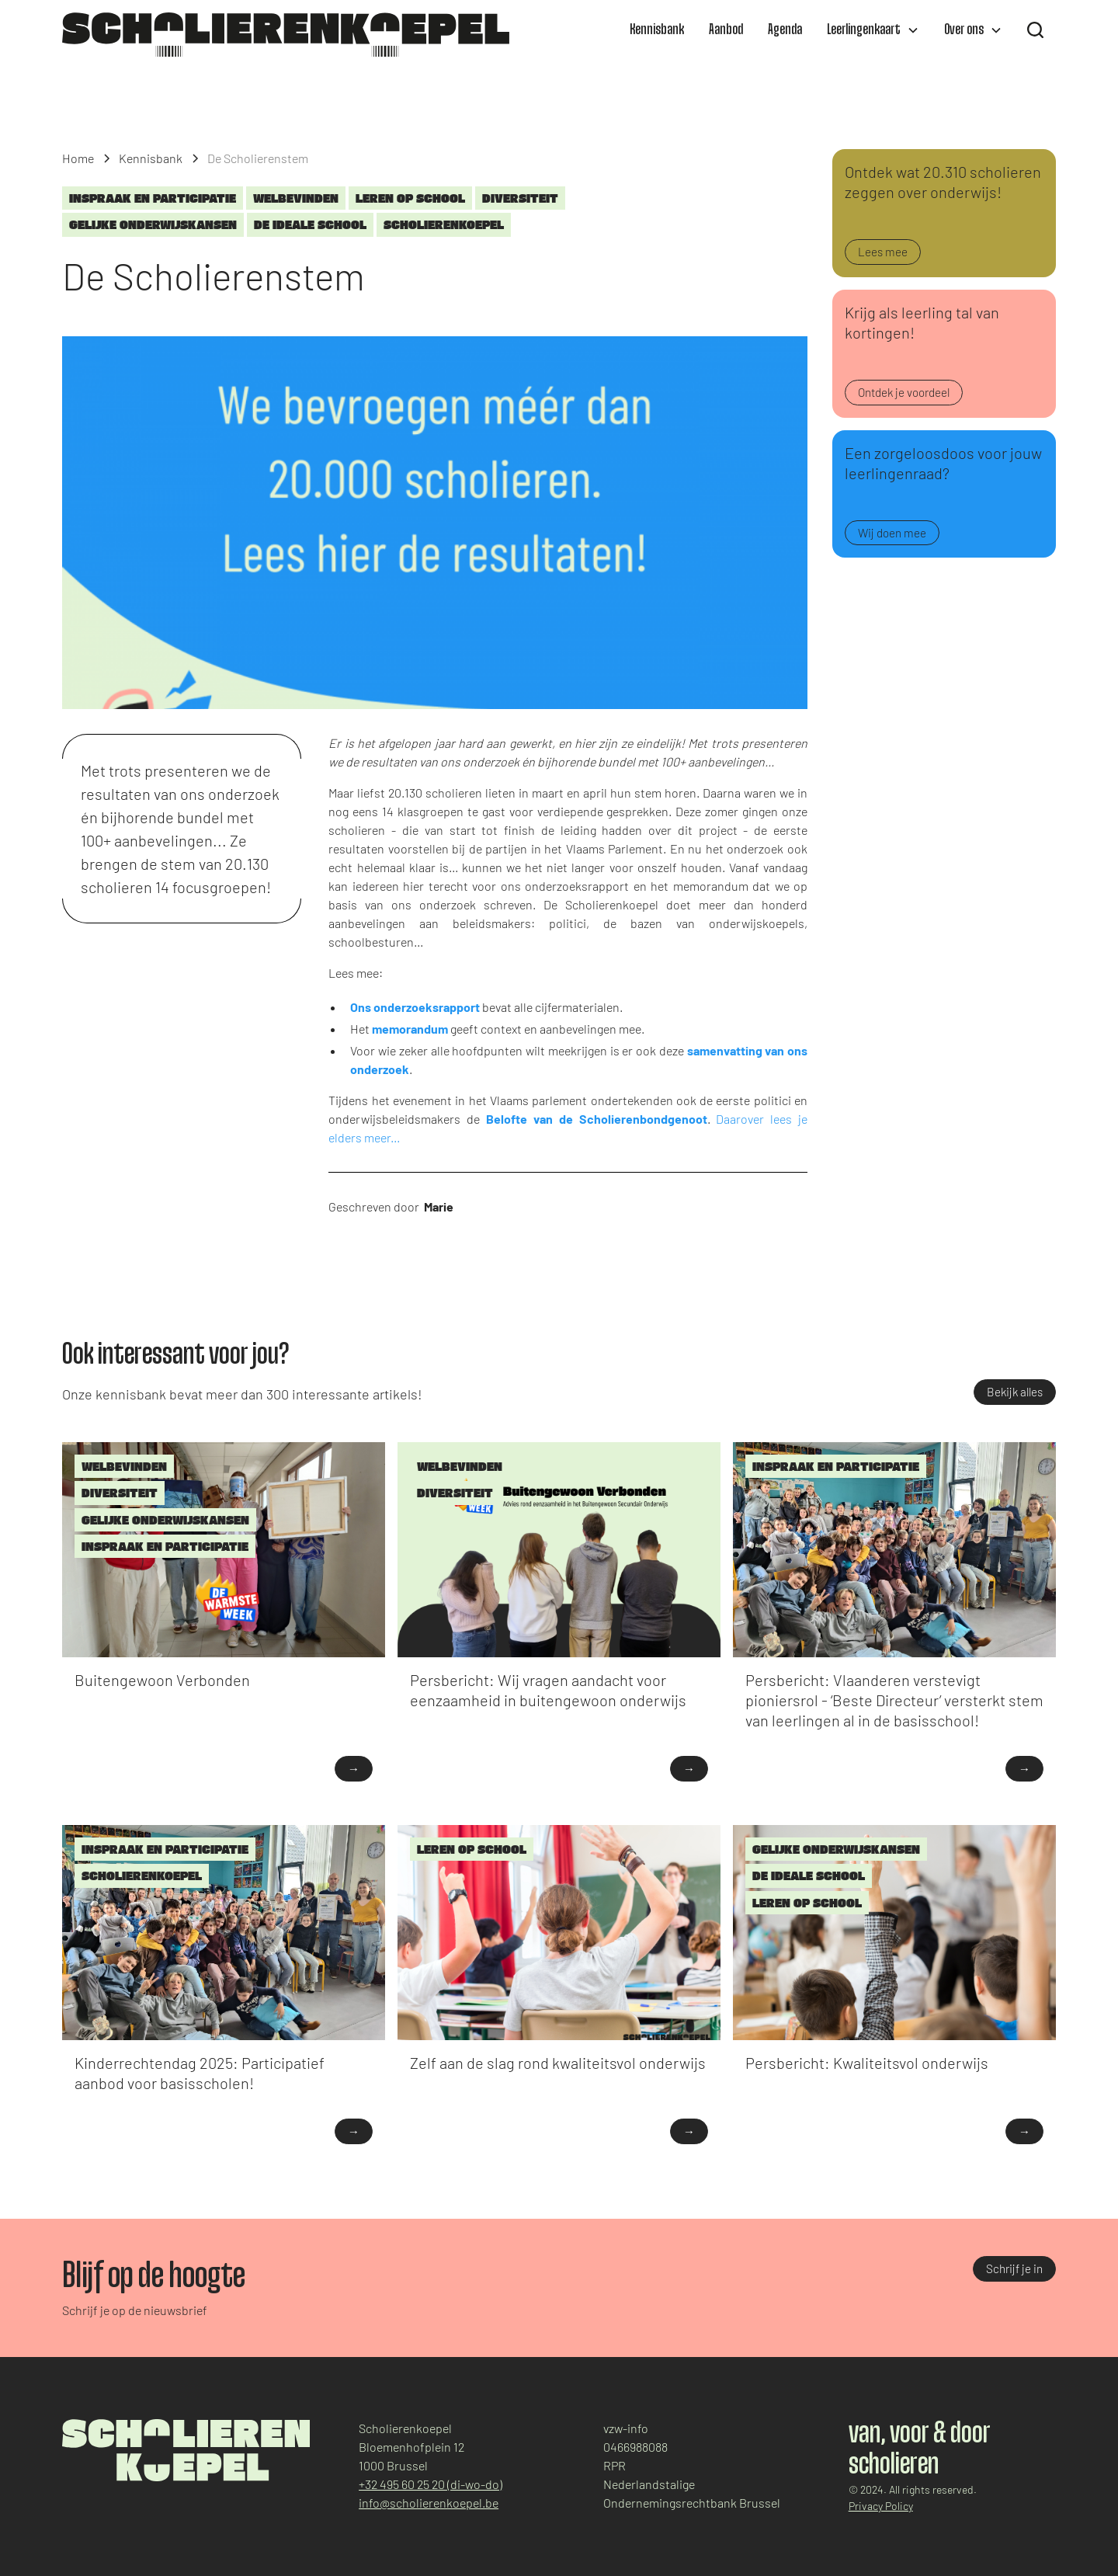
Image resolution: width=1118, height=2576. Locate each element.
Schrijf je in (1014, 2268)
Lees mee (883, 252)
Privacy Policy (881, 2505)
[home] (285, 34)
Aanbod (726, 30)
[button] (873, 30)
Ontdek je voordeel (904, 392)
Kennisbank (657, 30)
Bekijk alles (1015, 1392)
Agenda (785, 30)
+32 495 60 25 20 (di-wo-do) (430, 2484)
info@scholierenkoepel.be (428, 2502)
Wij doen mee (892, 533)
